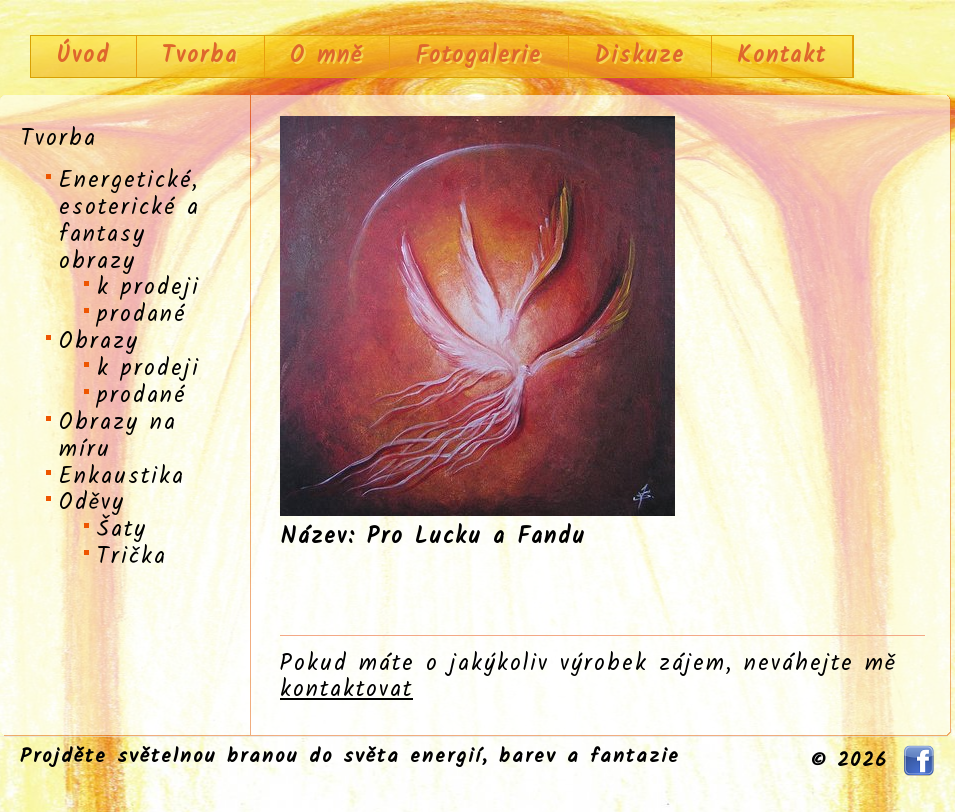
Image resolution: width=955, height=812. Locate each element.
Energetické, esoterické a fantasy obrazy (129, 221)
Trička (132, 557)
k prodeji (148, 288)
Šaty (122, 530)
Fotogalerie (478, 56)
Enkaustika (122, 477)
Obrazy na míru (118, 436)
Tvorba (200, 56)
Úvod (83, 56)
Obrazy (99, 342)
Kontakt (781, 56)
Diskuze (639, 56)
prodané (141, 315)
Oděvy (92, 503)
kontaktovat (346, 690)
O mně (326, 56)
